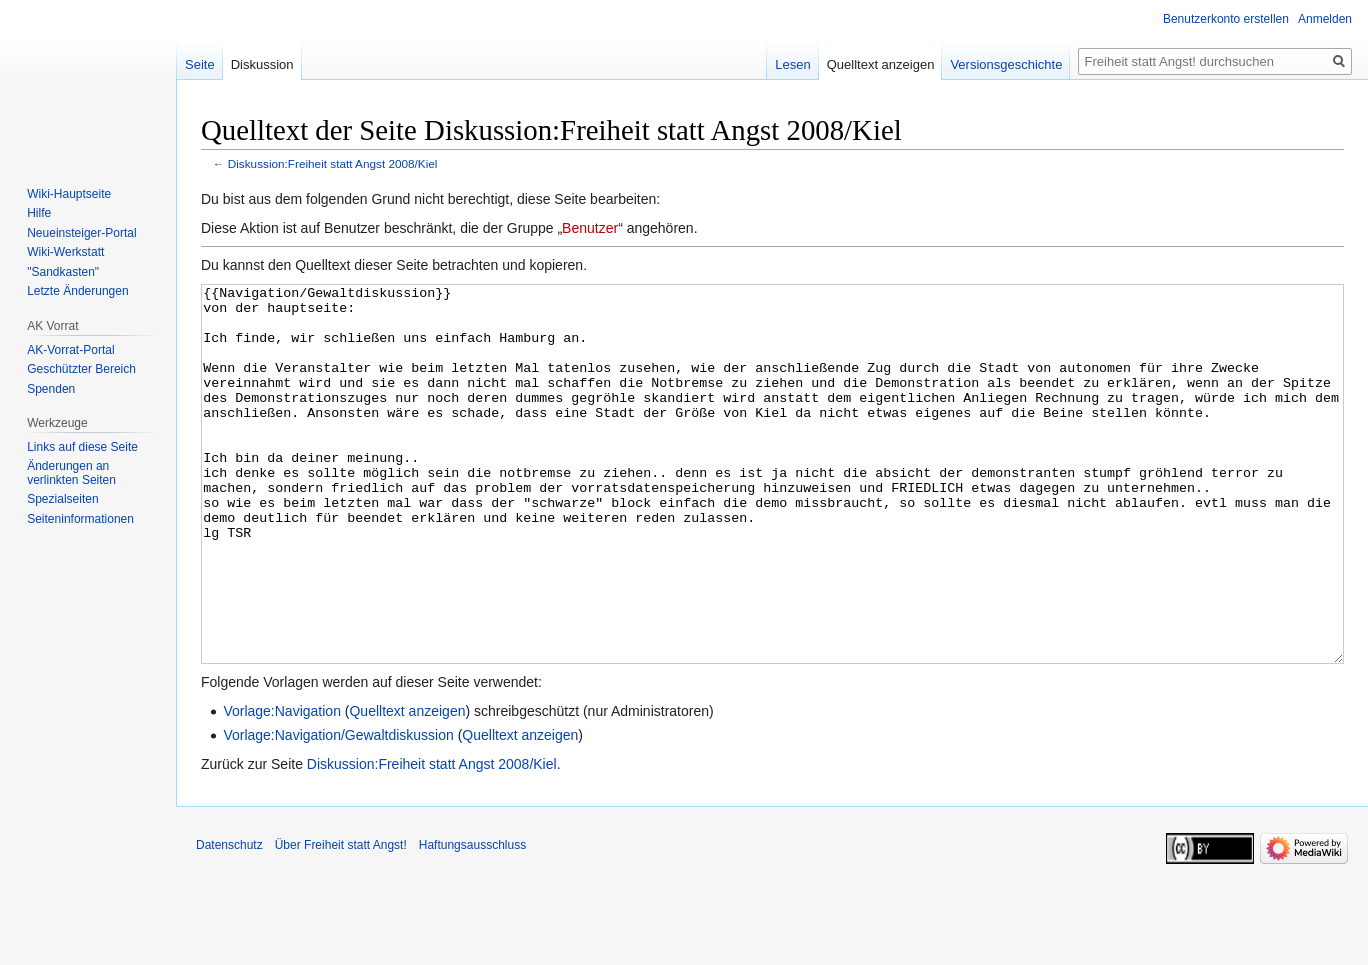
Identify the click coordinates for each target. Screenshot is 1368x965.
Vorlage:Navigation (282, 786)
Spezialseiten (62, 499)
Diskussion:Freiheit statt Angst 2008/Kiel (333, 163)
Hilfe (39, 213)
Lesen (792, 64)
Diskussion (262, 64)
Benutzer (590, 228)
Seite (200, 64)
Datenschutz (229, 920)
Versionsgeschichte (1006, 64)
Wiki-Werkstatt (65, 252)
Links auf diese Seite (82, 447)
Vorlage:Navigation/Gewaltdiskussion (338, 810)
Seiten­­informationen (80, 519)
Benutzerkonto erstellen (1226, 19)
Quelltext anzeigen (407, 786)
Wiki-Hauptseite (69, 194)
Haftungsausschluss (472, 920)
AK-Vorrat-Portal (70, 350)
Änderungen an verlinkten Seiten (71, 473)
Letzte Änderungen (77, 291)
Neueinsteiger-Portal (81, 233)
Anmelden (1325, 19)
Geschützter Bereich (81, 369)
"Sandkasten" (63, 272)
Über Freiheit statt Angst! (341, 920)
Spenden (51, 389)
